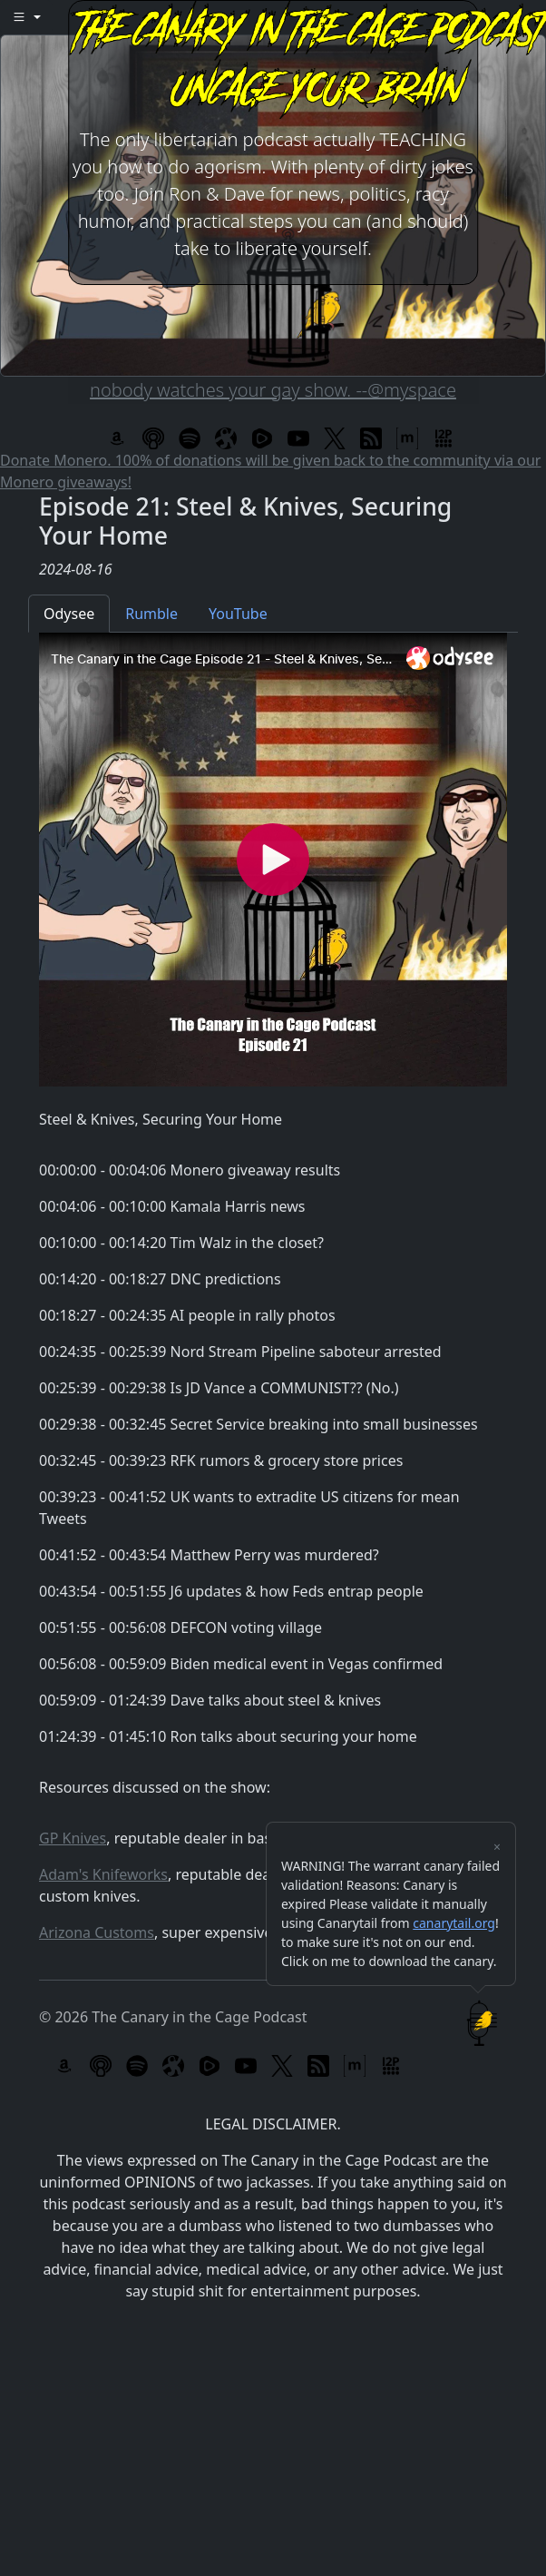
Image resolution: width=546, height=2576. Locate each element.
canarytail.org (454, 1923)
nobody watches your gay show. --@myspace (273, 390)
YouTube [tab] (238, 614)
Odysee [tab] (69, 614)
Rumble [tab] (151, 614)
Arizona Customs (96, 1932)
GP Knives (72, 1838)
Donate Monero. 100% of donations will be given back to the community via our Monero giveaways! (270, 471)
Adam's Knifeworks (103, 1874)
